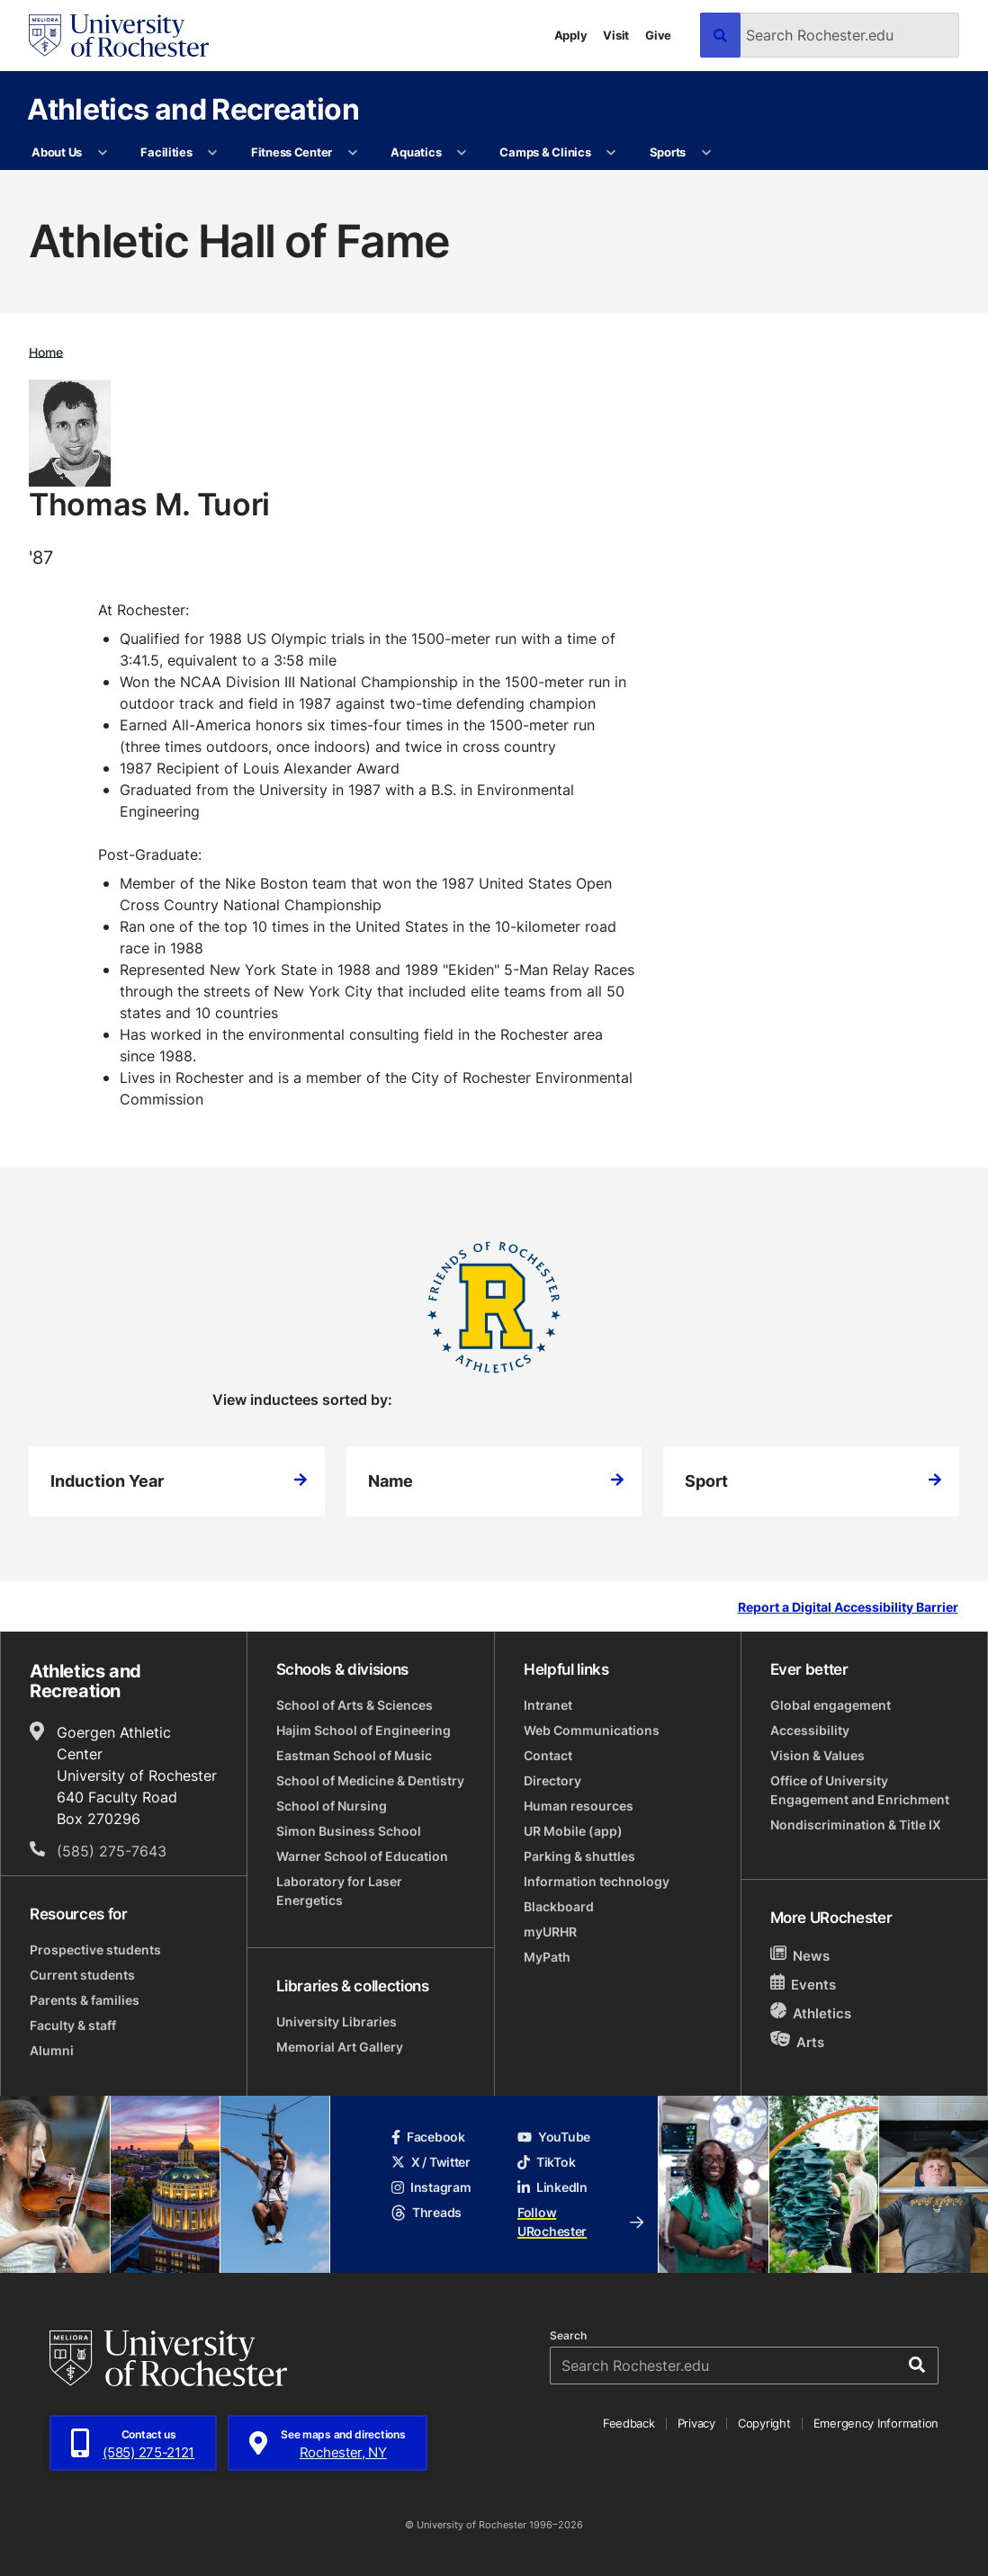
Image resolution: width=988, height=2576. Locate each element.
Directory (552, 1780)
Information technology (596, 1881)
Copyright (764, 2423)
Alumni (52, 2050)
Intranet (548, 1704)
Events (803, 1983)
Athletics (811, 2012)
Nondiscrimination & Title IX (855, 1824)
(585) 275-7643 (111, 1851)
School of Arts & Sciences (354, 1704)
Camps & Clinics (544, 152)
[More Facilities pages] (213, 153)
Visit (616, 35)
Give (658, 35)
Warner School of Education (362, 1856)
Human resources (578, 1805)
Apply (571, 35)
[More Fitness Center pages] (352, 153)
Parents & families (84, 1999)
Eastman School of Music (354, 1755)
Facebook (428, 2136)
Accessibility (809, 1730)
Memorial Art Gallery (339, 2046)
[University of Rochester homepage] (119, 35)
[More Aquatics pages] (462, 153)
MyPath (547, 1956)
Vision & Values (817, 1755)
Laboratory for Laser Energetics (339, 1891)
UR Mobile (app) (573, 1830)
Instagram (431, 2187)
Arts (797, 2041)
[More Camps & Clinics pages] (611, 153)
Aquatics (416, 152)
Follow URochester (580, 2222)
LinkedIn (552, 2187)
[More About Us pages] (102, 153)
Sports (668, 152)
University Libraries (336, 2021)
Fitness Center (291, 152)
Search (568, 2335)
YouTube (553, 2136)
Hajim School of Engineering (363, 1730)
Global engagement (830, 1704)
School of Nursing (331, 1805)
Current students (82, 1974)
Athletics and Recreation (193, 108)
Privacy (696, 2423)
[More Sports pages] (706, 153)
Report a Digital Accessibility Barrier (848, 1607)
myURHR (550, 1931)
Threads (426, 2212)
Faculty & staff (73, 2025)
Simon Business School (348, 1830)
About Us (56, 152)
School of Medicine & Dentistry (370, 1780)
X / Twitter (431, 2161)
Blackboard (559, 1906)
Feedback (629, 2423)
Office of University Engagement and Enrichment (859, 1790)
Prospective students (95, 1949)
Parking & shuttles (579, 1856)
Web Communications (592, 1730)
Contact (548, 1755)
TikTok (546, 2161)
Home (46, 351)
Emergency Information (876, 2423)
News (800, 1955)
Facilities (166, 152)
